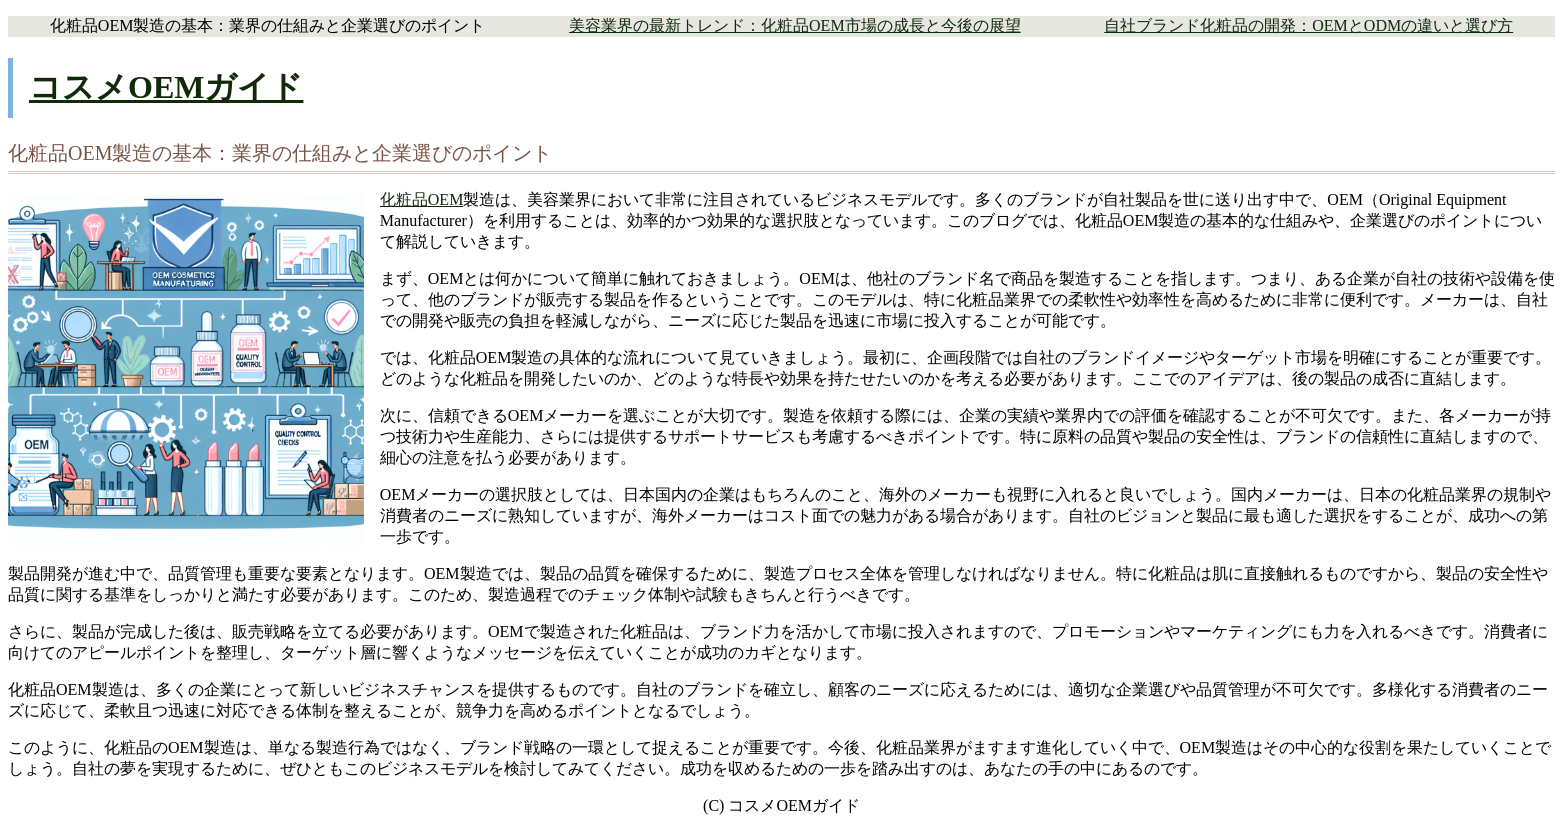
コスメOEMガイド (166, 87)
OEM (446, 199)
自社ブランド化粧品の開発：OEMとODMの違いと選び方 (1308, 25)
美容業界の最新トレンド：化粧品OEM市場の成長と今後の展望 (795, 25)
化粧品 (404, 199)
